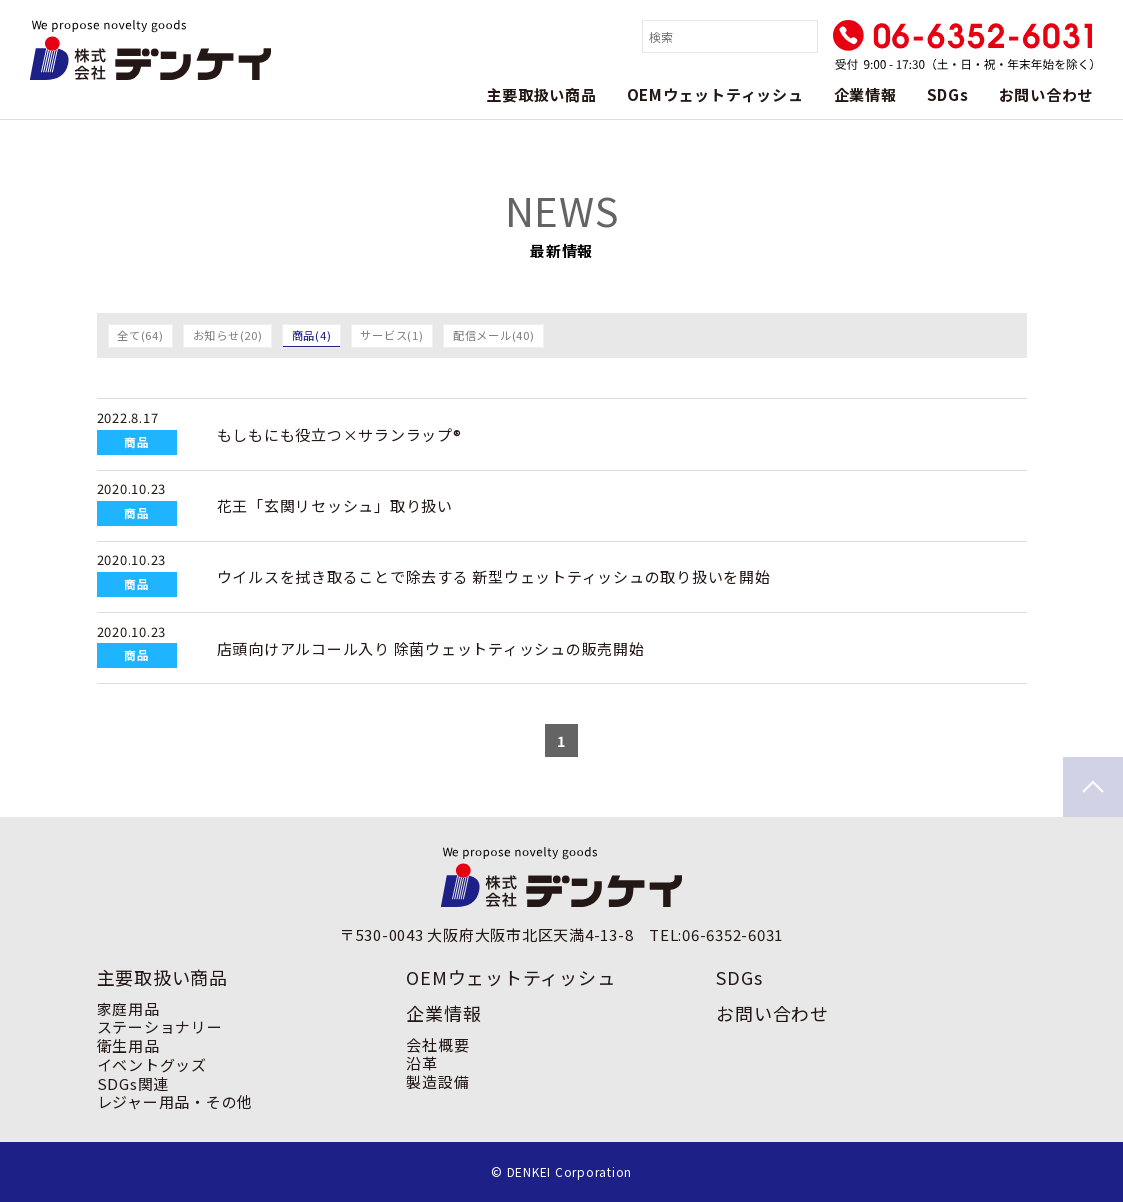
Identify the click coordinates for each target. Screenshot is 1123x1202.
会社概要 (437, 1044)
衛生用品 (128, 1045)
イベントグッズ (152, 1064)
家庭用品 (128, 1008)
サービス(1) (391, 335)
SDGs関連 (133, 1083)
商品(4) (312, 335)
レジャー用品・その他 (175, 1101)
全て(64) (140, 335)
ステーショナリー (160, 1026)
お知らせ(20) (228, 335)
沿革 (422, 1062)
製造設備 (437, 1081)
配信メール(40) (494, 335)
